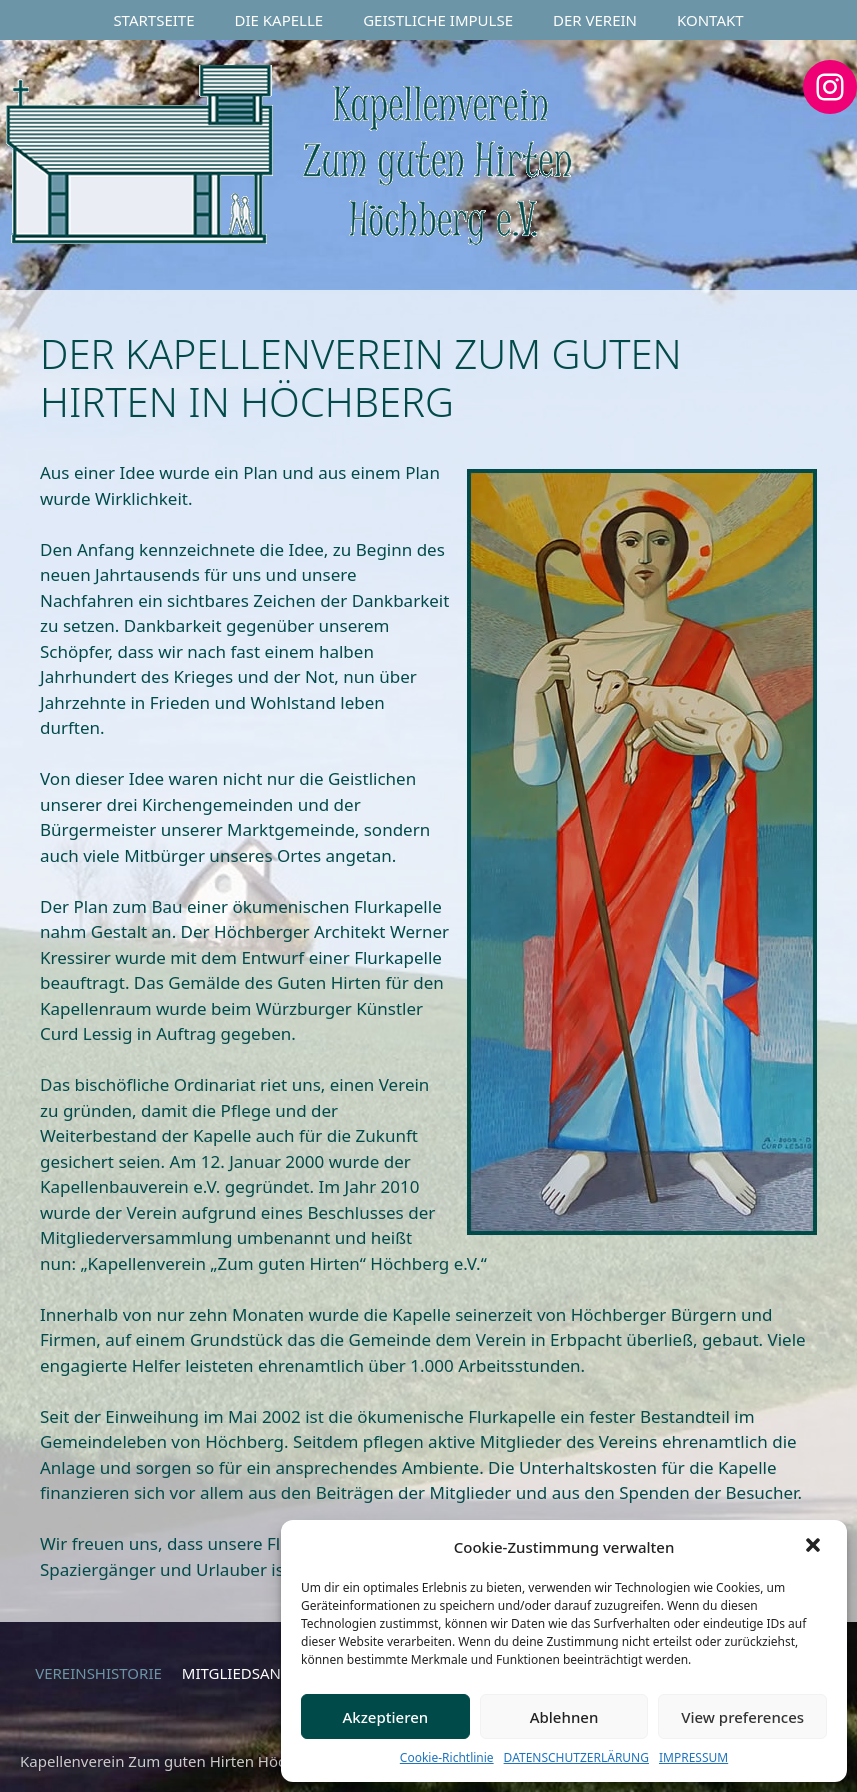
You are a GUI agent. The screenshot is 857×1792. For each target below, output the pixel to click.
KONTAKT (710, 20)
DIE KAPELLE (279, 20)
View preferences (742, 1717)
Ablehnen (564, 1717)
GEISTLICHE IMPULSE (438, 20)
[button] (815, 1547)
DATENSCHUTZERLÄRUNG (576, 1757)
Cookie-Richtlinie (447, 1757)
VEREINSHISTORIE (98, 1673)
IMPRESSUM (693, 1757)
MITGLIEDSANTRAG (250, 1673)
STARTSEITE (153, 20)
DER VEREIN (595, 20)
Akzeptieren (385, 1717)
